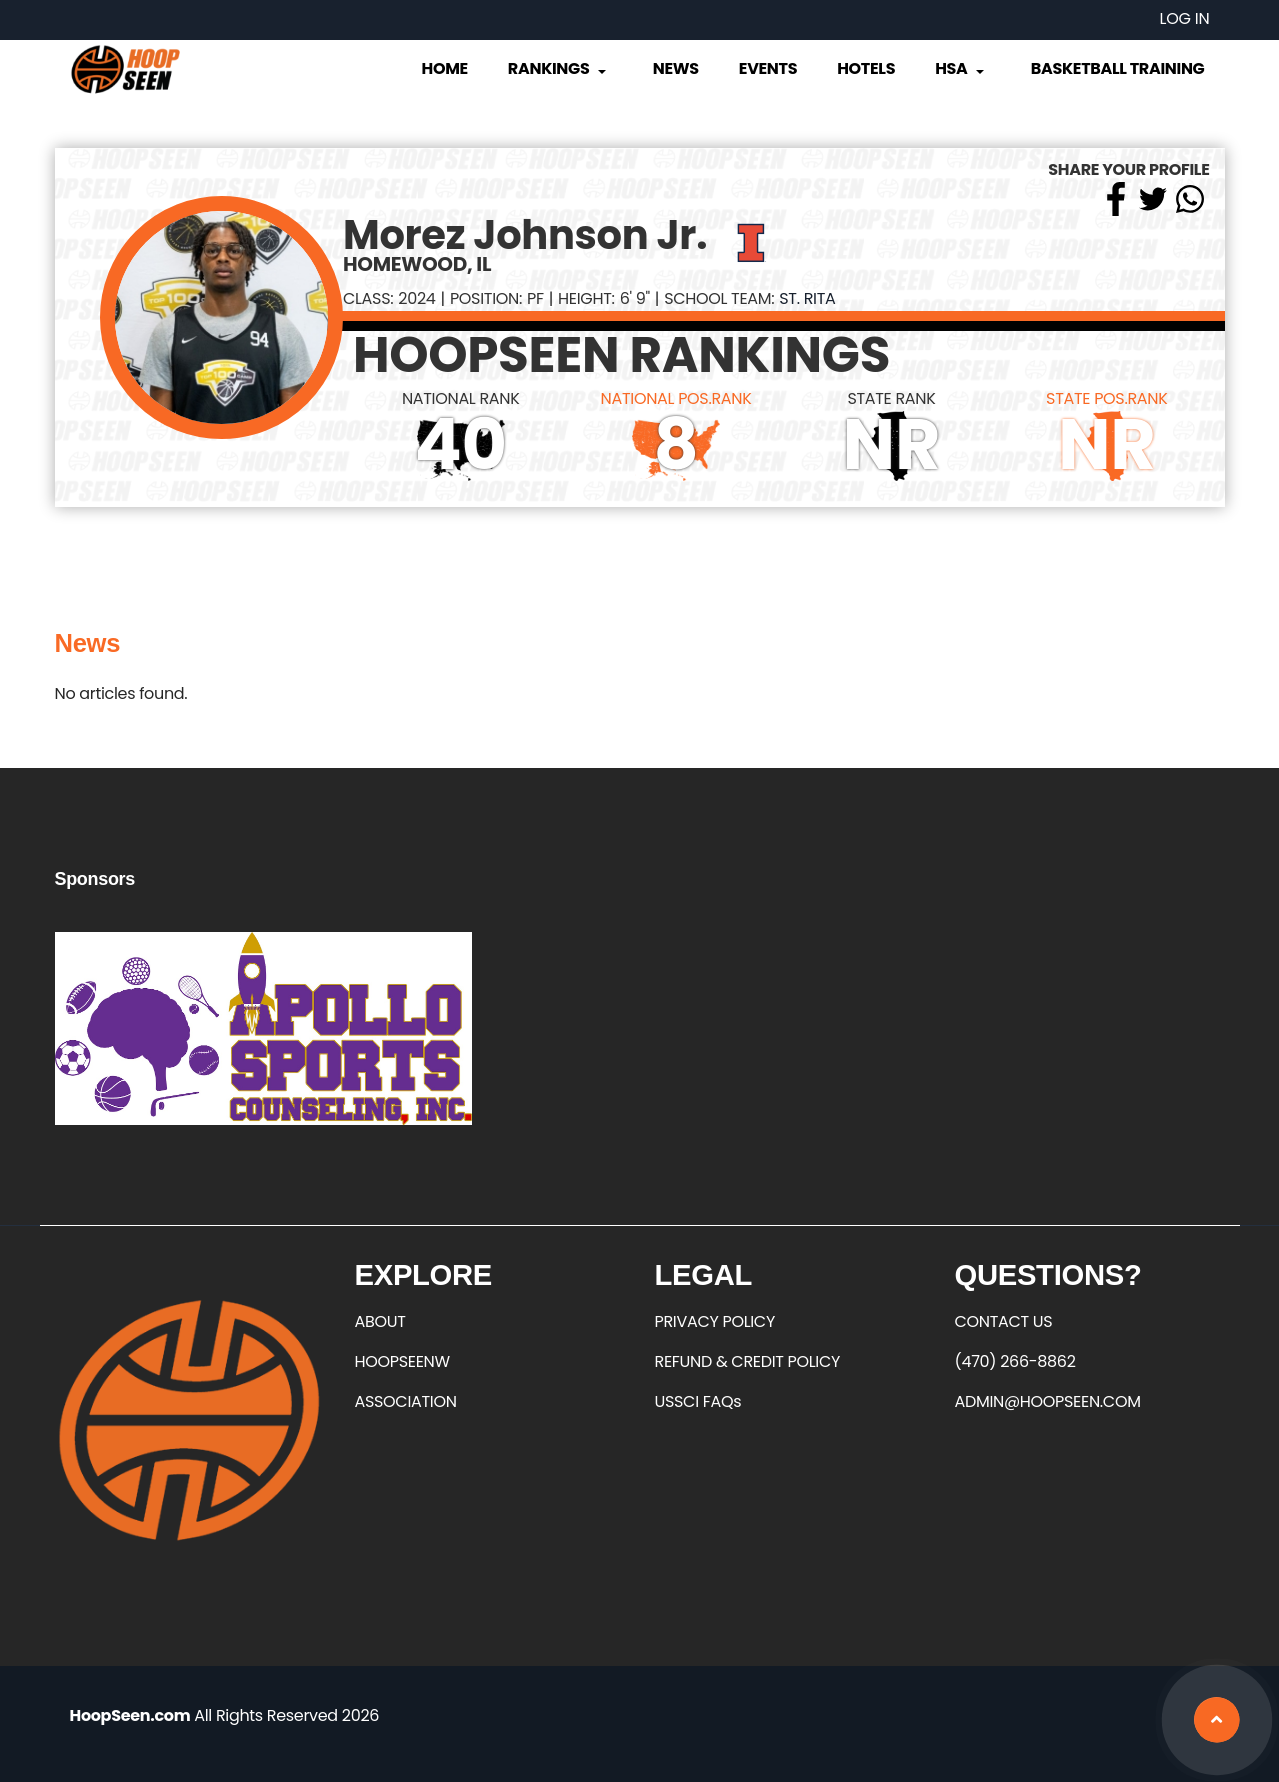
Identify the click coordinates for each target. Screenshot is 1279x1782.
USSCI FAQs (698, 1401)
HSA (961, 68)
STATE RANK (891, 398)
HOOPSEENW (402, 1361)
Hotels (866, 68)
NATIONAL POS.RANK (676, 398)
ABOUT (380, 1321)
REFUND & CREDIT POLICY (748, 1361)
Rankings (558, 68)
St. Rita (807, 298)
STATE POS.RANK (1106, 398)
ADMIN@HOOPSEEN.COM (1048, 1401)
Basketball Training (1118, 68)
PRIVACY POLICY (715, 1321)
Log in (1185, 18)
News (676, 68)
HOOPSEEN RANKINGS (621, 355)
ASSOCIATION (406, 1401)
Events (768, 68)
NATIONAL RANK (461, 398)
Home (445, 68)
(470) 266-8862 (1015, 1361)
